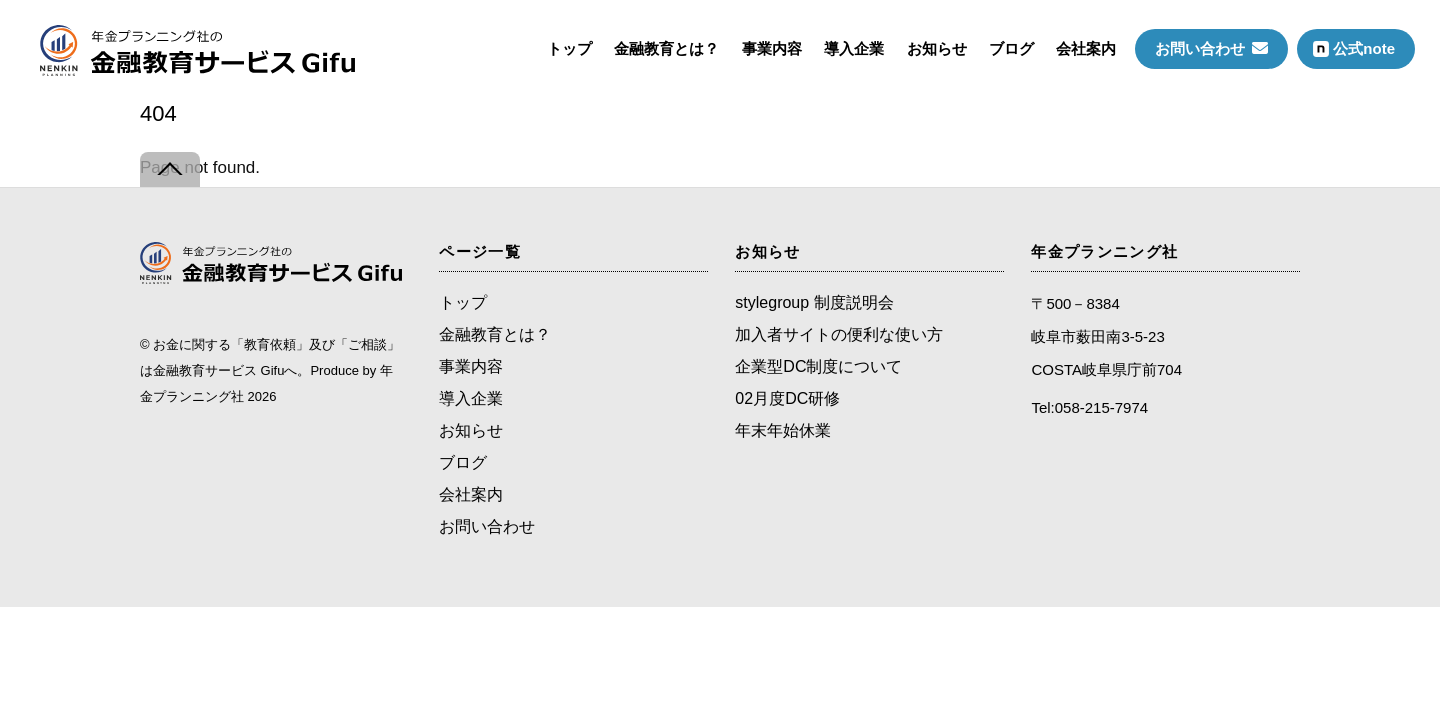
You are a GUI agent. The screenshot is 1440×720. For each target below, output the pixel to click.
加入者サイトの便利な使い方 (839, 334)
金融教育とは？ (666, 48)
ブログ (1011, 48)
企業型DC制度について (818, 366)
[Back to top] (170, 169)
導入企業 (854, 48)
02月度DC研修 (787, 398)
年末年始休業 (783, 430)
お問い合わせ (1211, 48)
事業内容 (772, 48)
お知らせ (937, 48)
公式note (1354, 48)
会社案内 (1086, 48)
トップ (569, 48)
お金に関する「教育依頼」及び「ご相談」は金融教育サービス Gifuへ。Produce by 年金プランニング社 (270, 370)
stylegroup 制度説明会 (814, 302)
